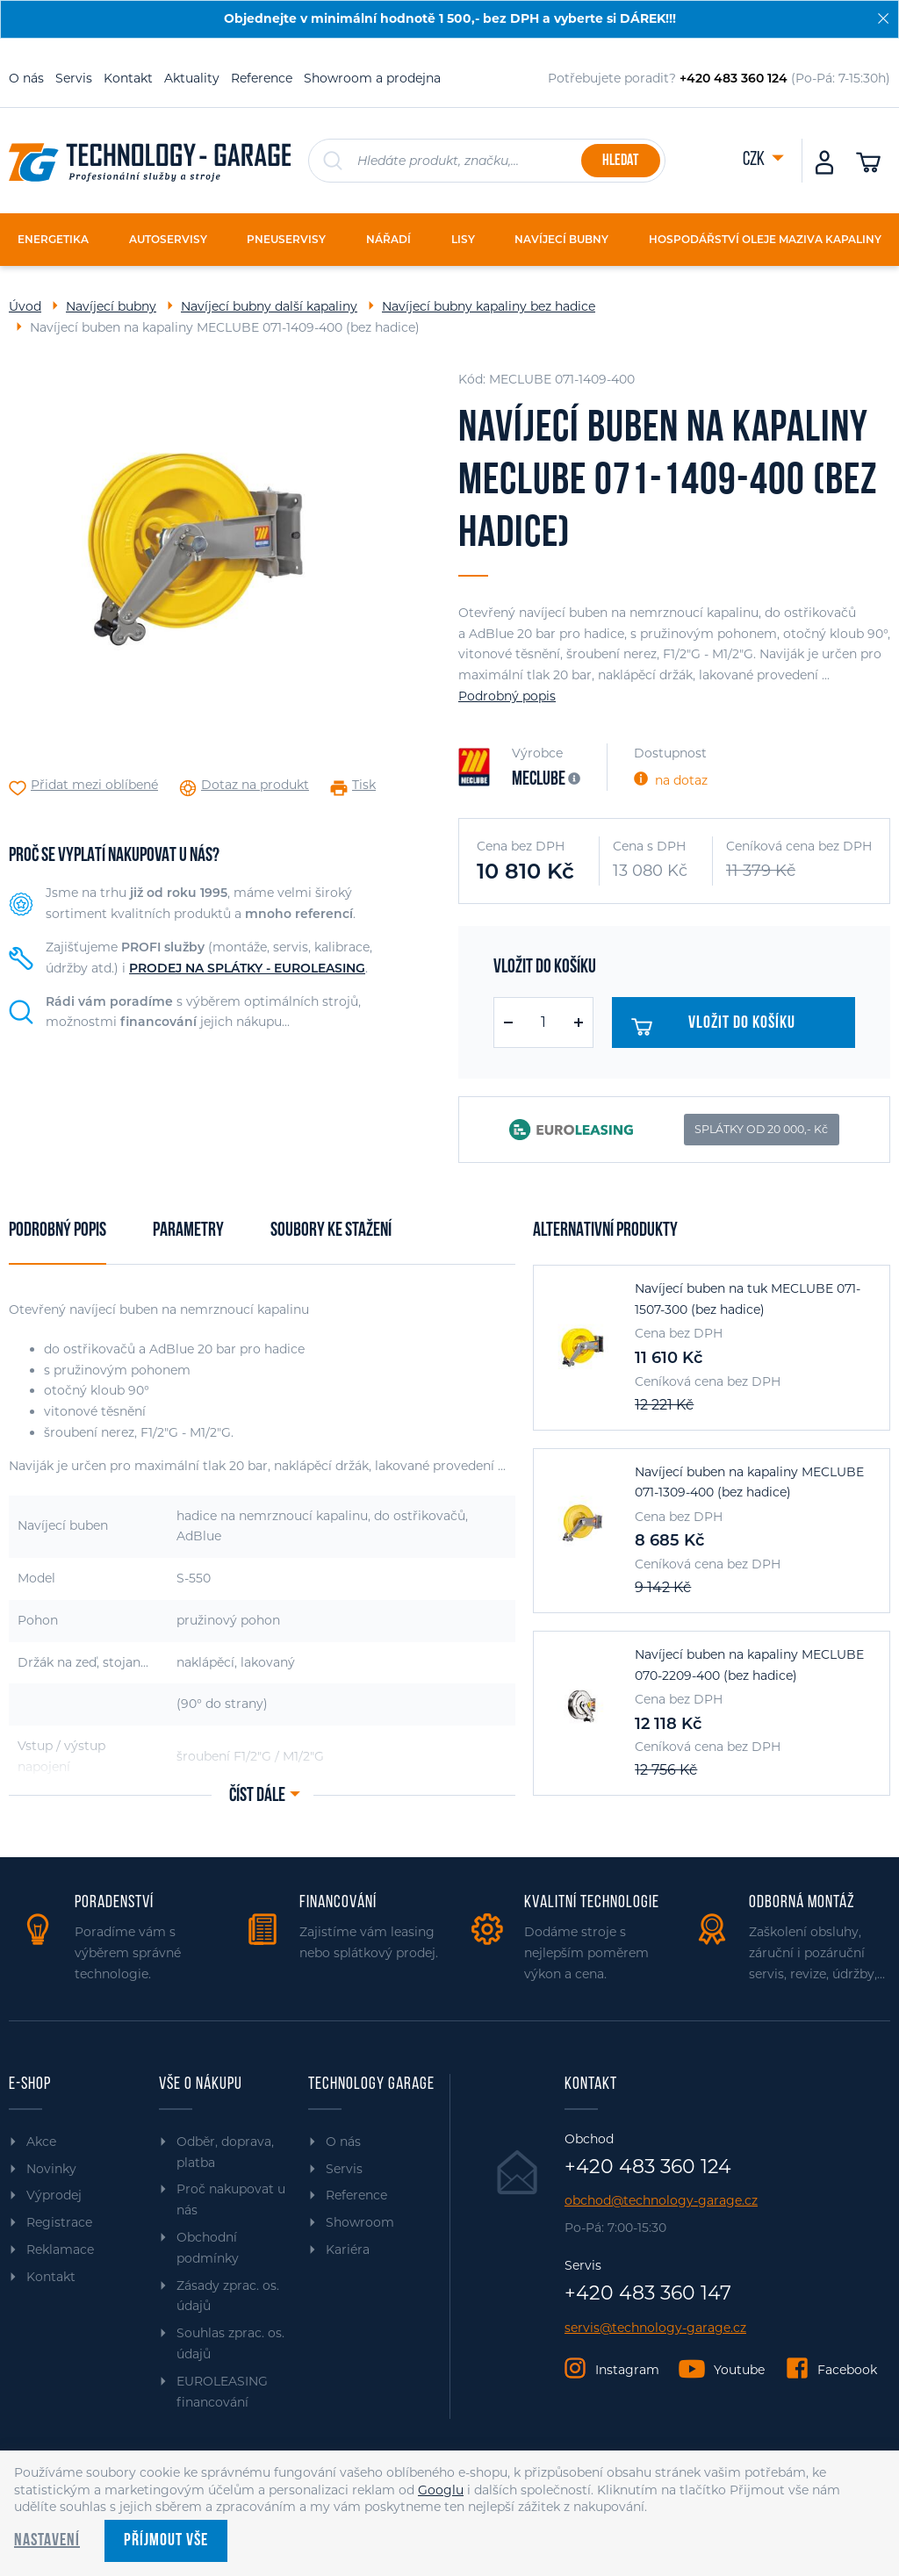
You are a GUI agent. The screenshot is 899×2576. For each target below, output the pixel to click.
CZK (755, 160)
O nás (26, 78)
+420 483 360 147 (648, 2293)
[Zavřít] (883, 18)
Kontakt (128, 78)
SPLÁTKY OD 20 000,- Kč (761, 1129)
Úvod (25, 306)
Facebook (847, 2370)
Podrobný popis (507, 696)
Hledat (620, 161)
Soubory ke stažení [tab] (331, 1231)
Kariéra (348, 2249)
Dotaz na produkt (255, 785)
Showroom (360, 2222)
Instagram (627, 2370)
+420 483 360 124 (648, 2167)
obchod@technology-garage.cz (661, 2201)
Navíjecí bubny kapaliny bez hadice (488, 306)
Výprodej (54, 2195)
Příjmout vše (166, 2541)
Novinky (51, 2169)
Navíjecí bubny (111, 306)
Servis (73, 78)
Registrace (59, 2222)
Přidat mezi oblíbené (94, 785)
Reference (261, 78)
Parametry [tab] (188, 1231)
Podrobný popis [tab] (57, 1231)
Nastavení (47, 2541)
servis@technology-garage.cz (655, 2328)
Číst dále (257, 1796)
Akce (41, 2141)
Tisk (364, 785)
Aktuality (191, 78)
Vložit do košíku (720, 1027)
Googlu (441, 2490)
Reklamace (60, 2249)
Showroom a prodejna (372, 78)
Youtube (739, 2370)
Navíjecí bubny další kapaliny (269, 306)
